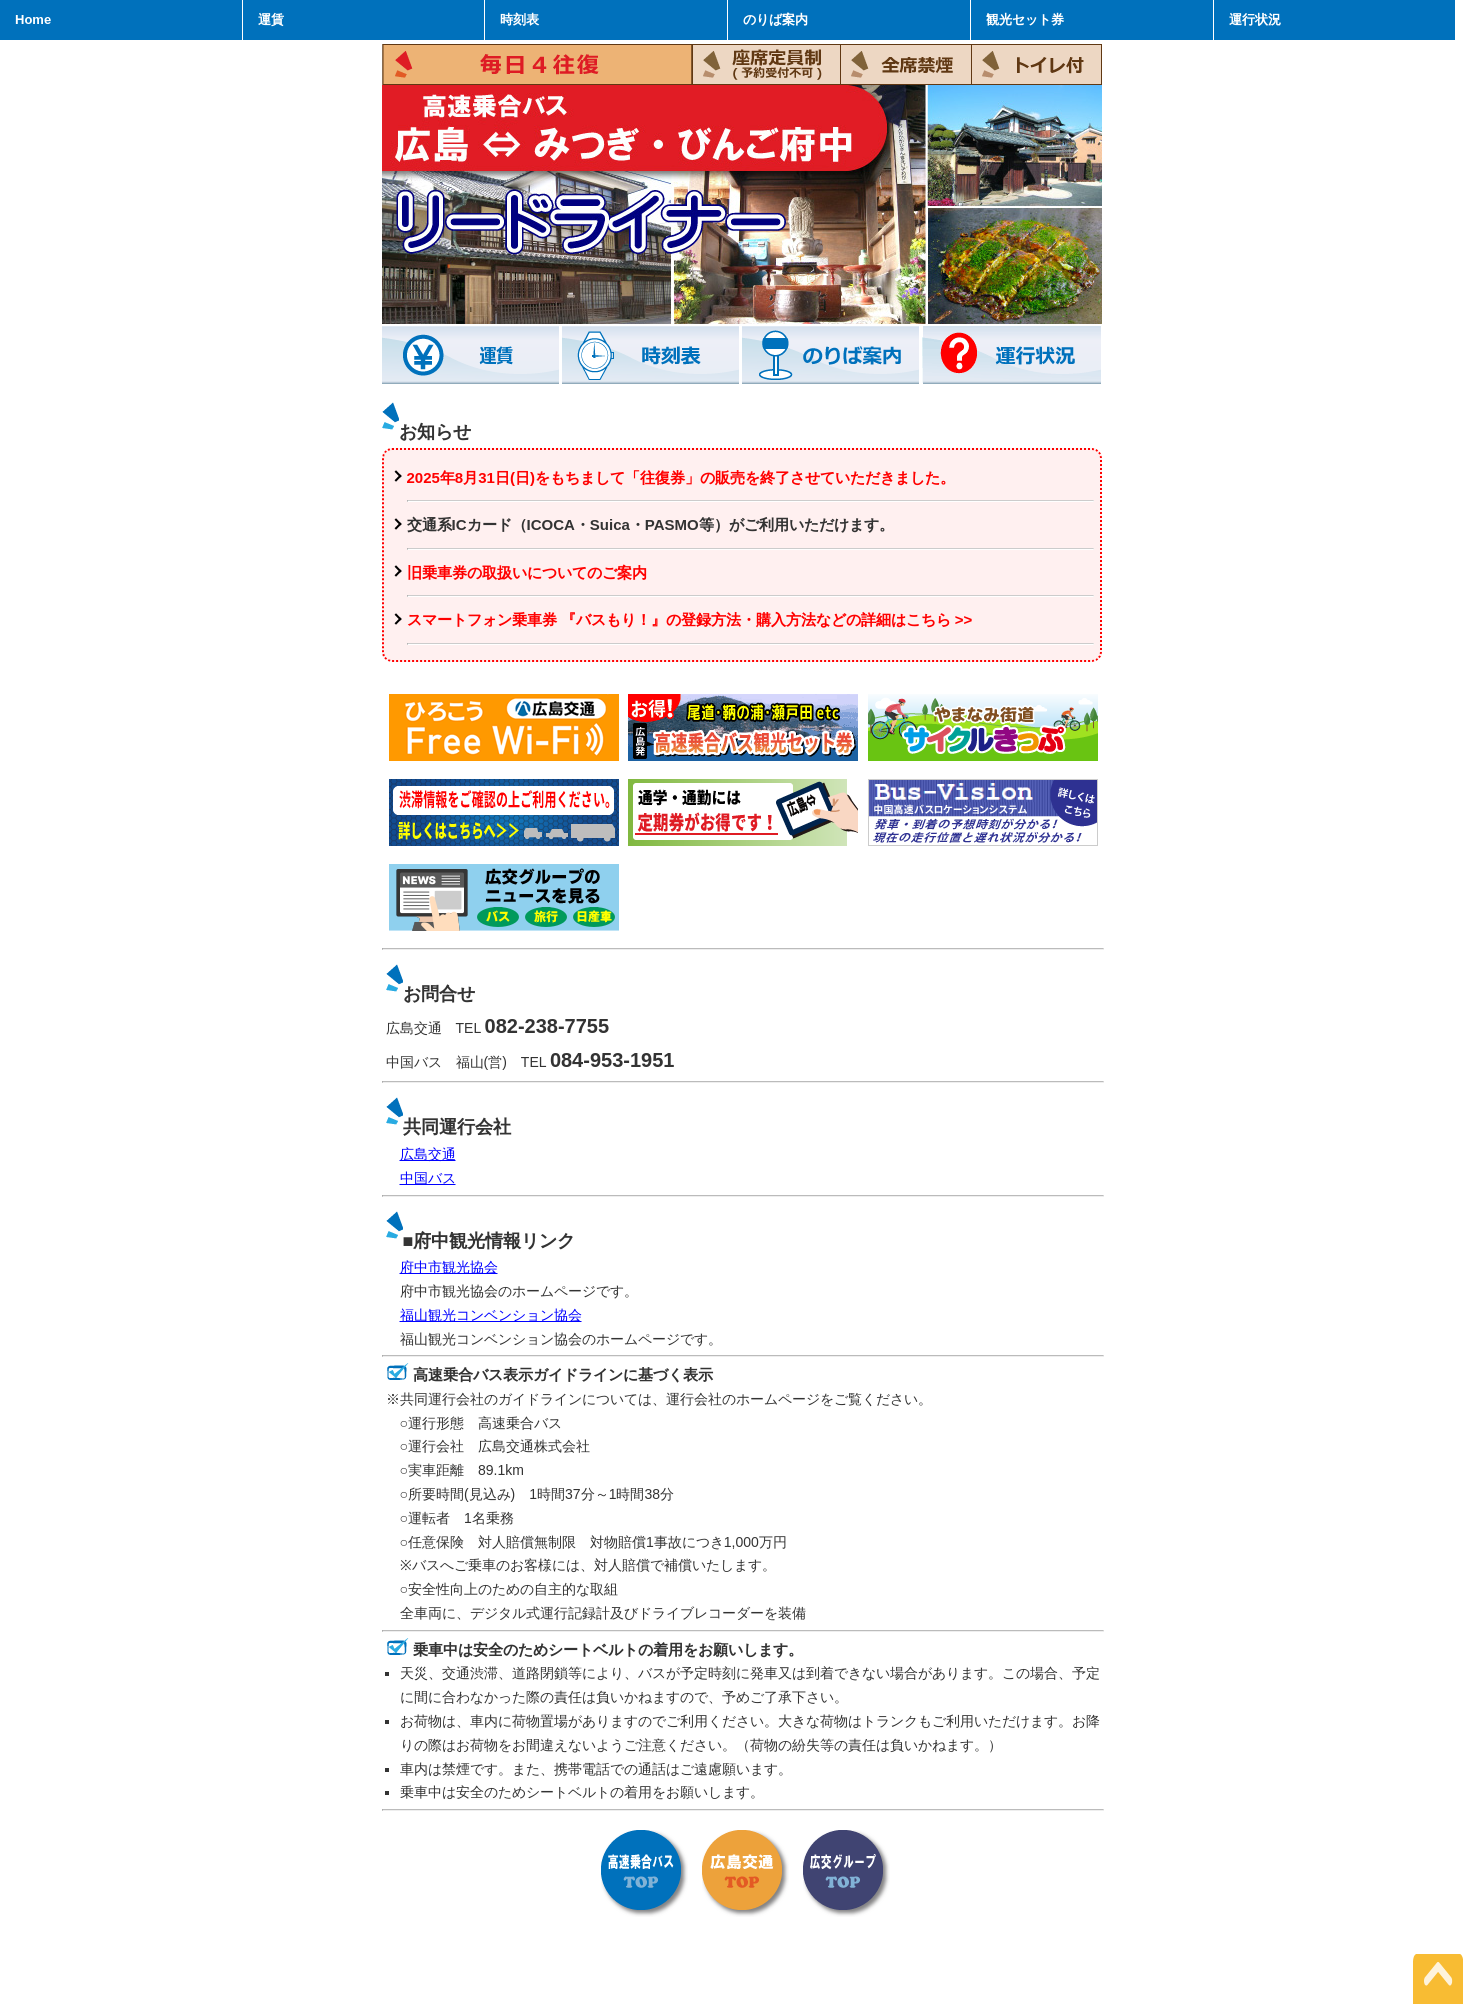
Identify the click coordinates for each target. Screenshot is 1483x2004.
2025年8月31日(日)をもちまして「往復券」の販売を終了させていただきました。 (681, 477)
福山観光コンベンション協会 (491, 1315)
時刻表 (519, 19)
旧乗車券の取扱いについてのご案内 (527, 572)
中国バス (428, 1178)
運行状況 (1255, 19)
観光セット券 (1025, 19)
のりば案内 (775, 19)
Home (33, 19)
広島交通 (428, 1154)
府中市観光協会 (449, 1267)
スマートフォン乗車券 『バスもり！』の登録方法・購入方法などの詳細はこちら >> (690, 619)
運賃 (271, 19)
